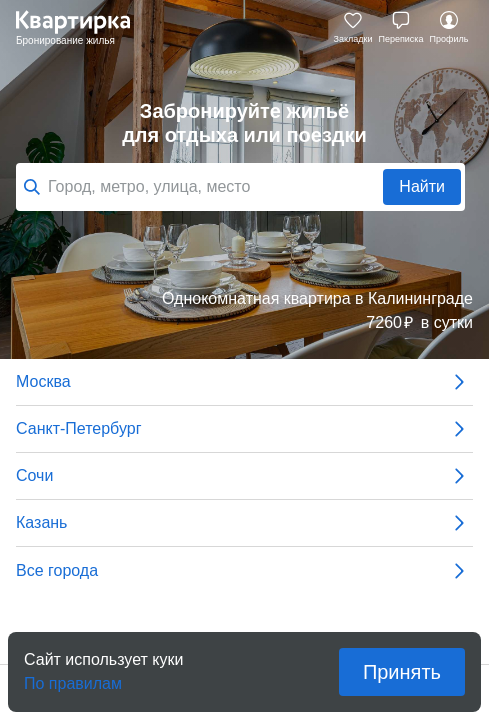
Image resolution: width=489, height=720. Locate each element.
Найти (422, 186)
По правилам (73, 677)
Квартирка (83, 28)
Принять (402, 672)
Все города (244, 571)
